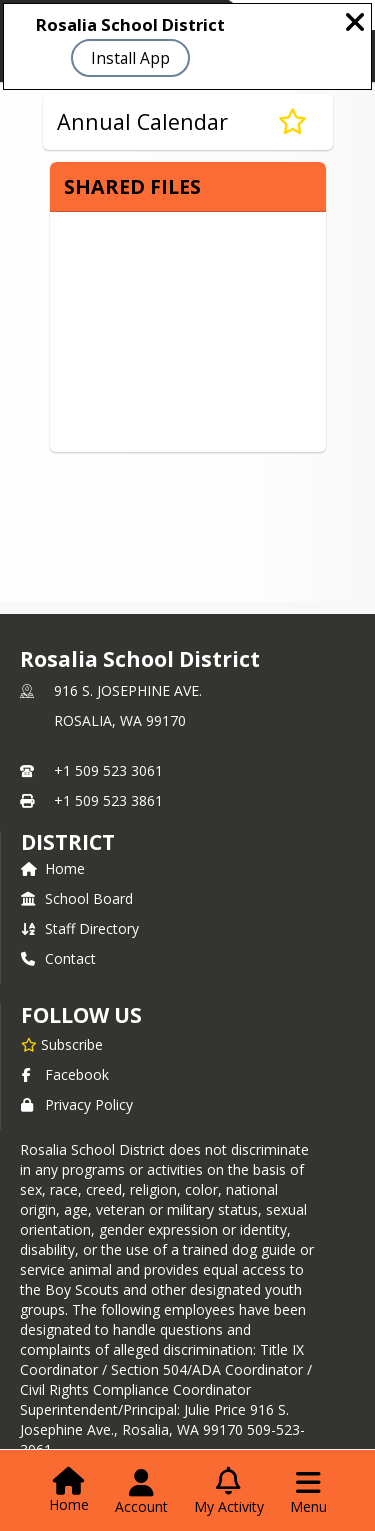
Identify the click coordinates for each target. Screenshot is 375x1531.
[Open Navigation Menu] (308, 1492)
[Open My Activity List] (229, 1492)
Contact (58, 958)
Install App (130, 58)
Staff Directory (80, 928)
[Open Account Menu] (141, 1492)
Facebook (65, 1074)
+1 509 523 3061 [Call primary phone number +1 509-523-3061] (108, 770)
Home (53, 868)
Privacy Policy (77, 1104)
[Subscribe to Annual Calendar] (292, 122)
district (68, 842)
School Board (77, 898)
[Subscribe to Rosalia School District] (62, 1044)
